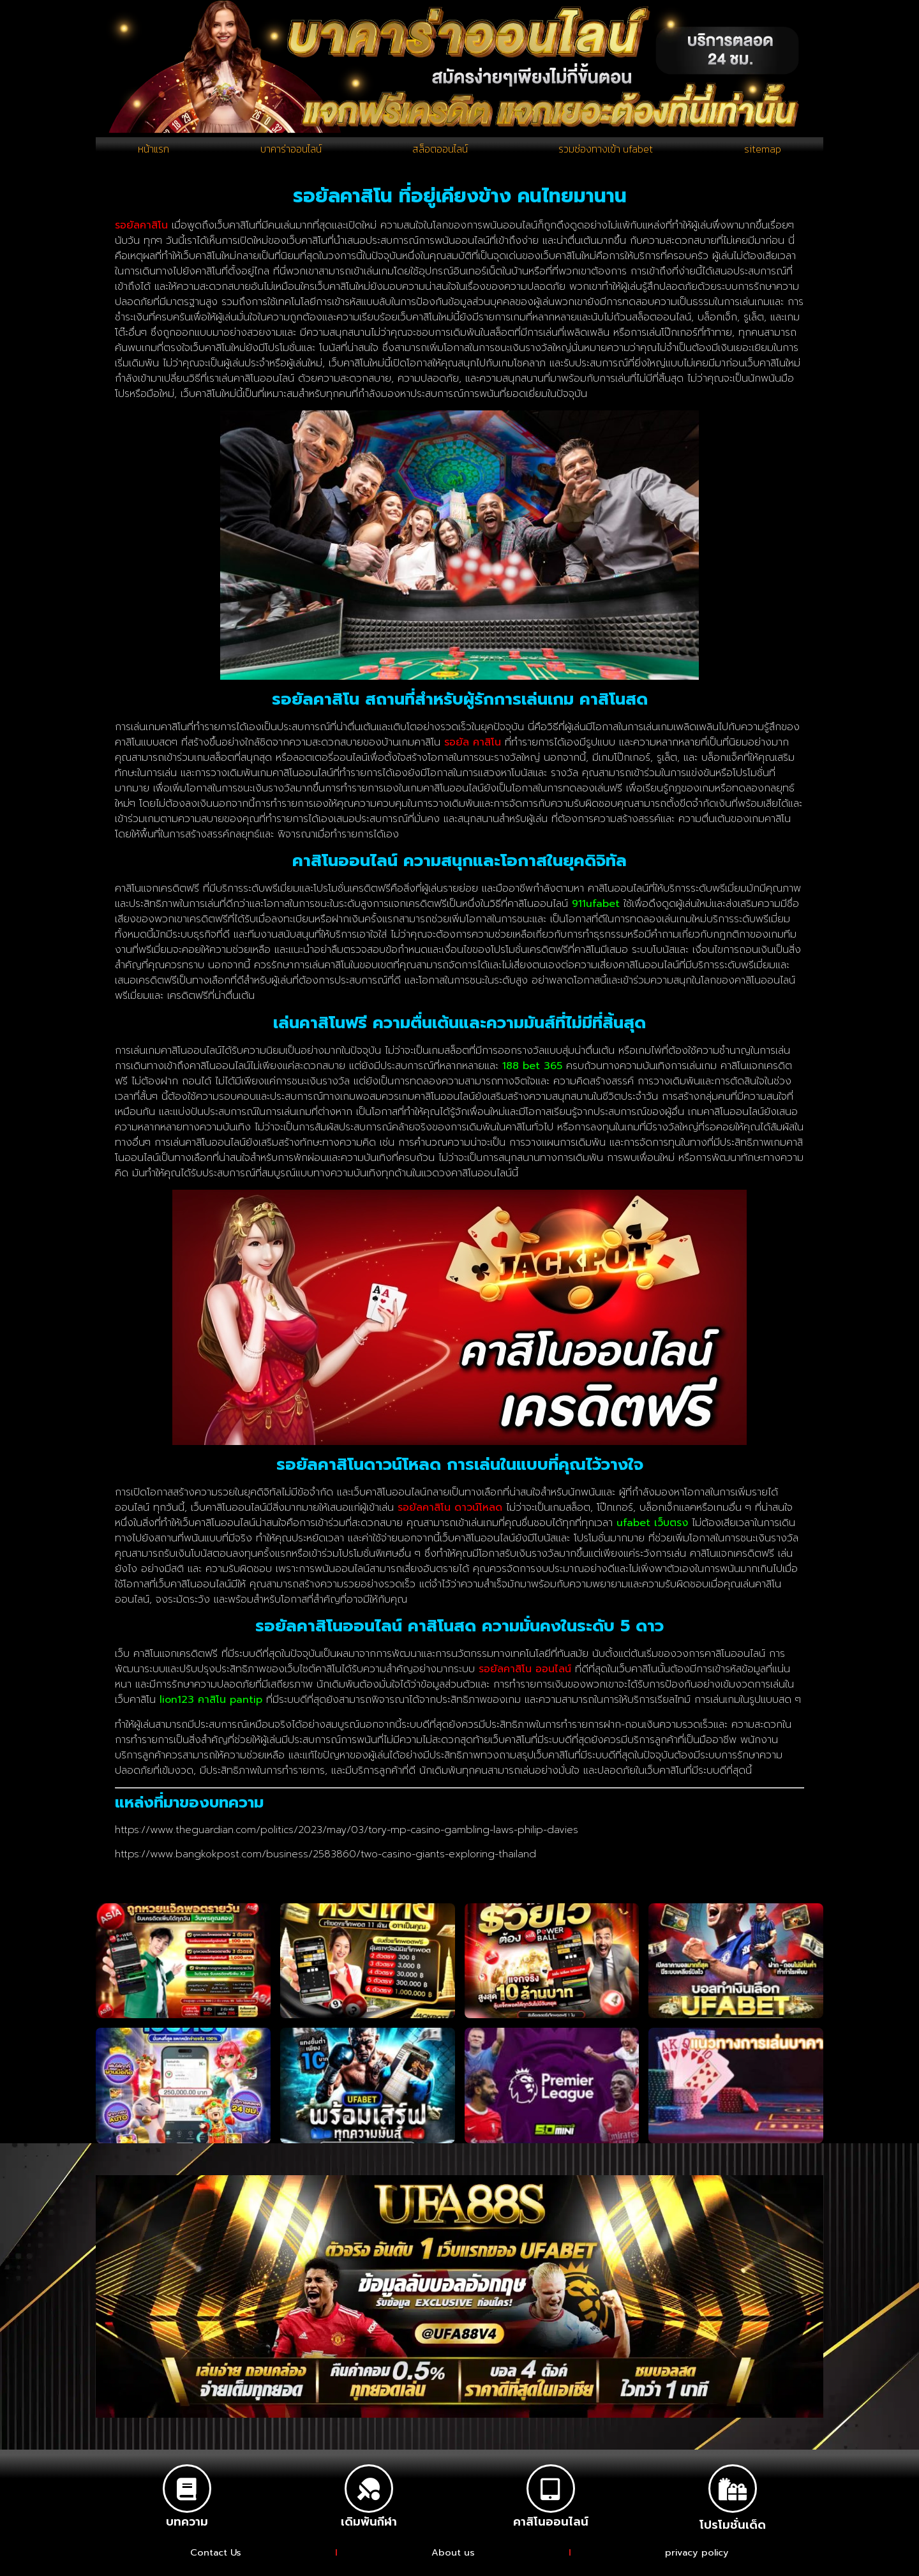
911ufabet (596, 911)
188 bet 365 (532, 1073)
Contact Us (215, 2561)
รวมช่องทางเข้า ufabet (608, 152)
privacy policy (697, 2561)
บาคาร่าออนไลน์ (288, 152)
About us (453, 2561)
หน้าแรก (153, 152)
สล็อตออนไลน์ (439, 152)
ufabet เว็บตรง (652, 1530)
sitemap (764, 152)
